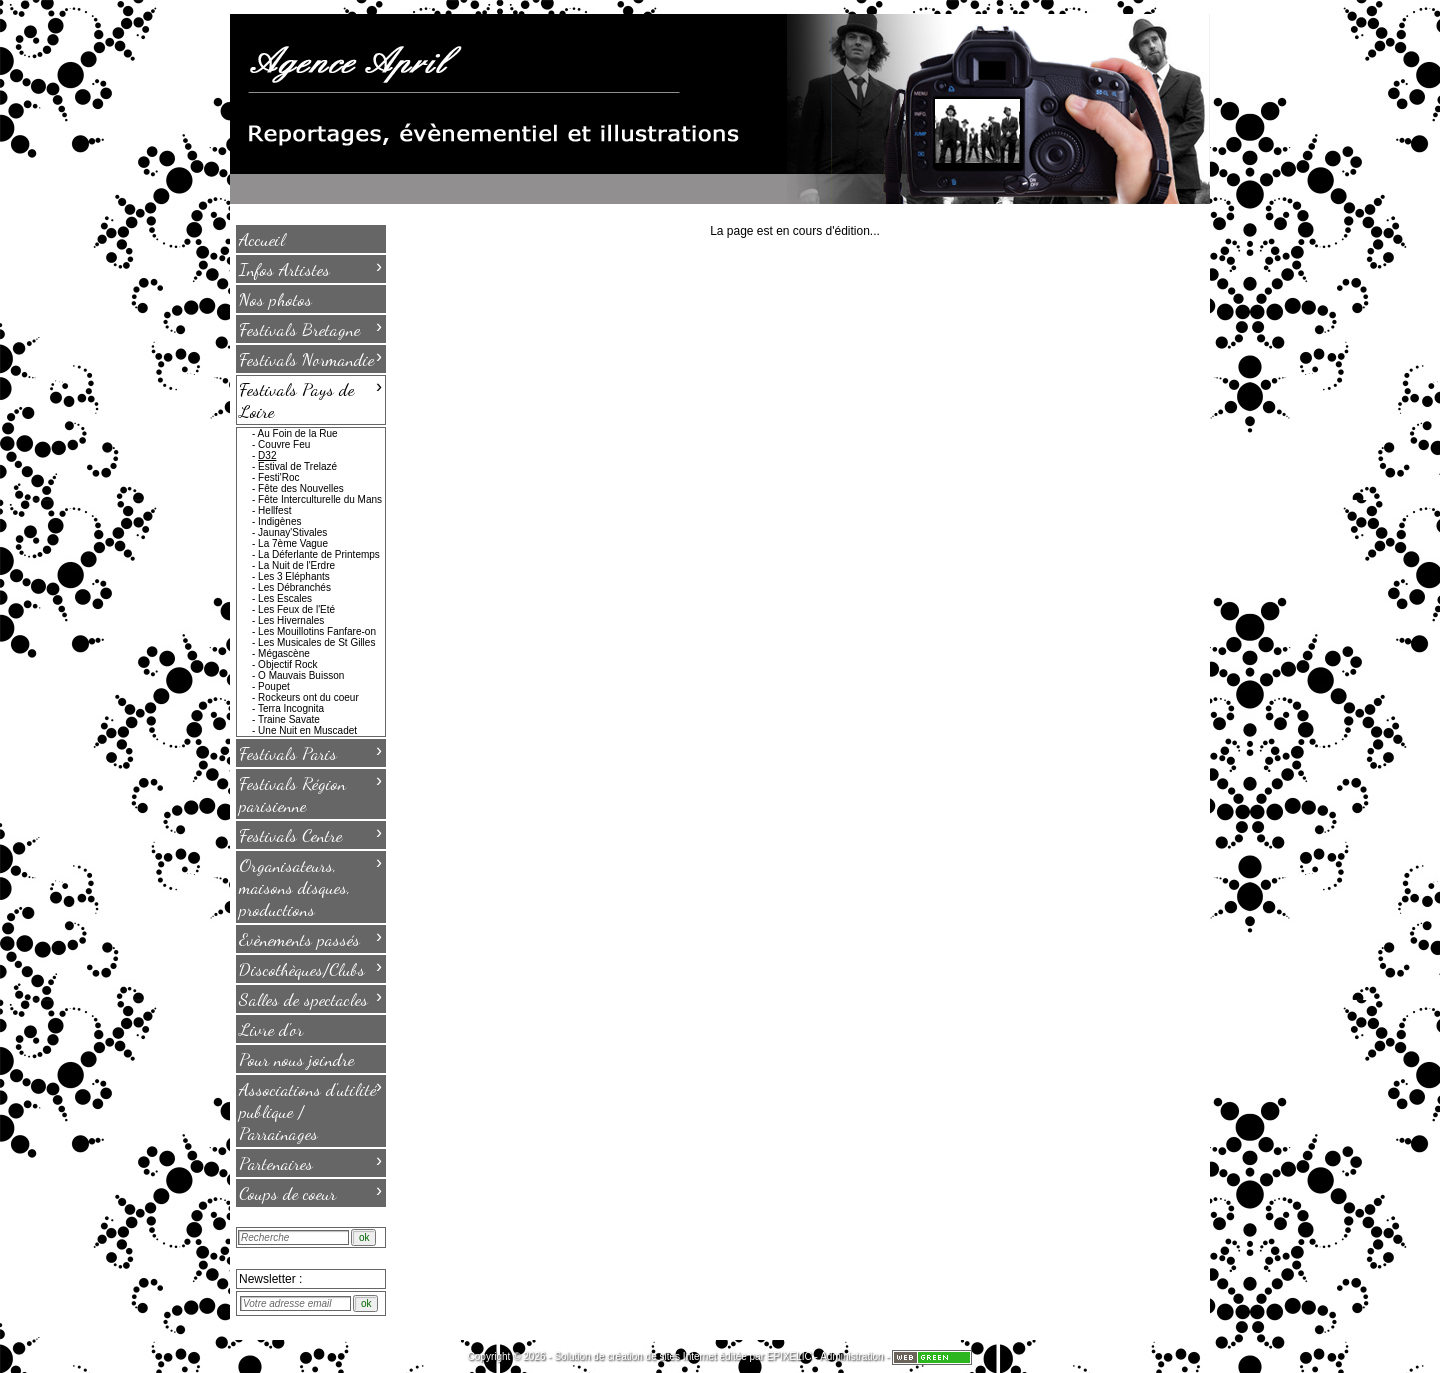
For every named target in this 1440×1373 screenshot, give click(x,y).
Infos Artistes (310, 268)
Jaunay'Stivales (292, 532)
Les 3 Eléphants (294, 576)
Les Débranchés (294, 587)
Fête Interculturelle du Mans (320, 499)
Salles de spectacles (310, 998)
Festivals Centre (310, 834)
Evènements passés (310, 938)
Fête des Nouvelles (301, 488)
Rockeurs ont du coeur (308, 697)
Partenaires (310, 1162)
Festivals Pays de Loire (310, 399)
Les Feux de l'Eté (296, 609)
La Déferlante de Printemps (319, 554)
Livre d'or (271, 1029)
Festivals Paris (310, 752)
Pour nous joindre (296, 1059)
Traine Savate (289, 719)
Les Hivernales (291, 620)
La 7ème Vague (293, 543)
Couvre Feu (284, 444)
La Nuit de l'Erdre (296, 565)
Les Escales (285, 598)
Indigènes (279, 521)
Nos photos (275, 299)
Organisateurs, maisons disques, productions (310, 886)
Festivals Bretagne (310, 328)
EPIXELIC (789, 1356)
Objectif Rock (287, 664)
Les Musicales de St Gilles (316, 642)
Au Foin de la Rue (298, 433)
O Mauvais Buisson (301, 675)
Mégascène (284, 653)
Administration (851, 1356)
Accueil (262, 239)
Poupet (274, 686)
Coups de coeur (310, 1192)
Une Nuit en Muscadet (307, 730)
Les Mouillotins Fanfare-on (317, 631)
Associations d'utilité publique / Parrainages (310, 1110)
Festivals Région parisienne (310, 793)
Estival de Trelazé (297, 466)
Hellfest (274, 510)
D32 (267, 455)
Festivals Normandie (310, 358)
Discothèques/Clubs (310, 968)
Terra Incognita (291, 708)
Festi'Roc (278, 477)
